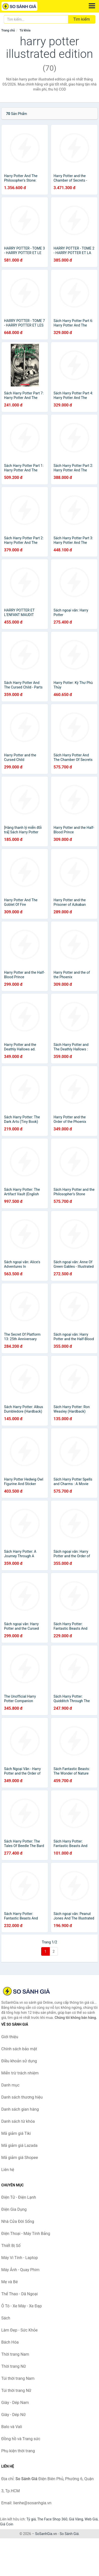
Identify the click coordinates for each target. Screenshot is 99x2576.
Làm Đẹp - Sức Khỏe (19, 2330)
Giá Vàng (76, 2519)
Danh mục (10, 2085)
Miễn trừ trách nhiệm (20, 2073)
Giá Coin (6, 2524)
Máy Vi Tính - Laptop (19, 2257)
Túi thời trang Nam (18, 2378)
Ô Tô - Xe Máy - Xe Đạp (21, 2306)
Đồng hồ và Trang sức (20, 2438)
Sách (5, 2318)
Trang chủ (8, 30)
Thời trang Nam (15, 2354)
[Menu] (92, 6)
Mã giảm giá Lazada (19, 2145)
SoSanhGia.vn (46, 2534)
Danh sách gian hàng (20, 2109)
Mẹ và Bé (9, 2281)
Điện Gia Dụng (14, 2209)
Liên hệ (7, 2169)
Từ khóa (24, 30)
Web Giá (91, 2519)
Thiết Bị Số (10, 2245)
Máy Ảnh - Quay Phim (20, 2269)
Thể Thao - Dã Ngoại (19, 2294)
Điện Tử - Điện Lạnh (18, 2197)
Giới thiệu (9, 2036)
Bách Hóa (10, 2342)
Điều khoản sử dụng (19, 2061)
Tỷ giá (31, 2519)
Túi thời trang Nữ (16, 2390)
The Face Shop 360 (52, 2519)
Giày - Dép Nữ (13, 2414)
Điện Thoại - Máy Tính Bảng (25, 2233)
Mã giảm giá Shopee (19, 2157)
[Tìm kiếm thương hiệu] (36, 19)
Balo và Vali (11, 2426)
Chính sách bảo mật (19, 2049)
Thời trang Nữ (13, 2366)
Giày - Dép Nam (15, 2402)
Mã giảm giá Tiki (16, 2133)
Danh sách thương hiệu (22, 2097)
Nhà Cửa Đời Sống (17, 2221)
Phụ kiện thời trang (18, 2450)
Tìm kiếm (81, 19)
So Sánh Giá (69, 2534)
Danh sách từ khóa (18, 2121)
